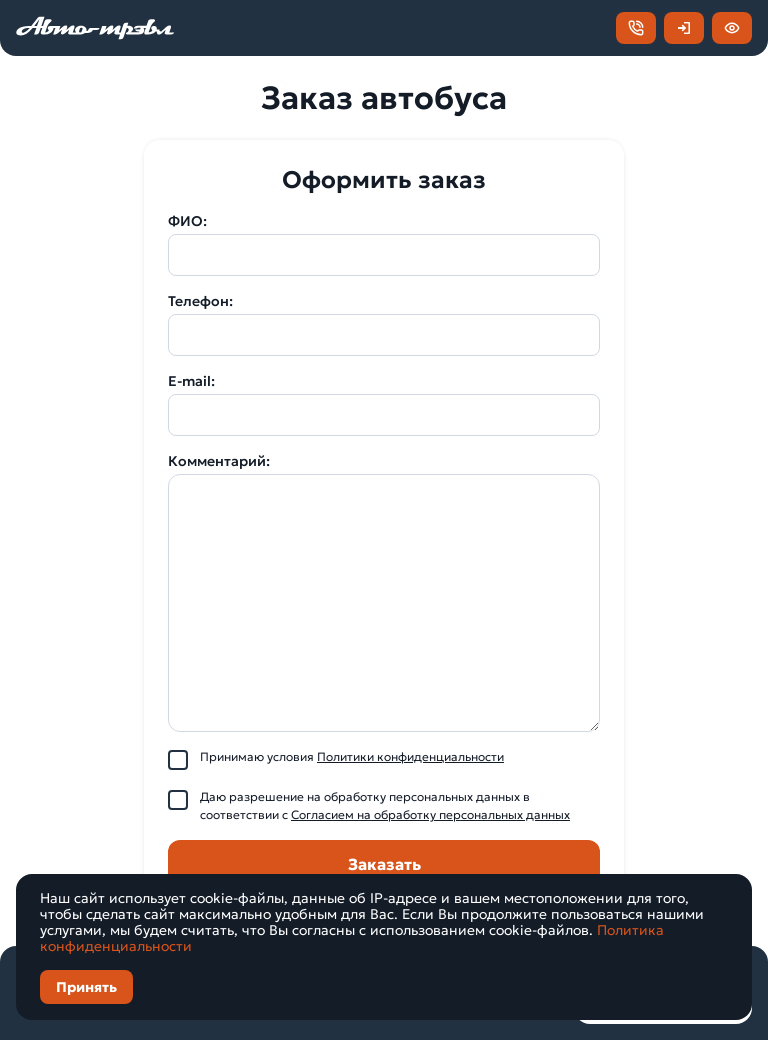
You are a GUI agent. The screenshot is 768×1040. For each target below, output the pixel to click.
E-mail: (191, 381)
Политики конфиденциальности (410, 756)
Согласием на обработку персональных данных (430, 814)
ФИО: (187, 221)
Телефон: (200, 301)
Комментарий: (219, 461)
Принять (86, 987)
